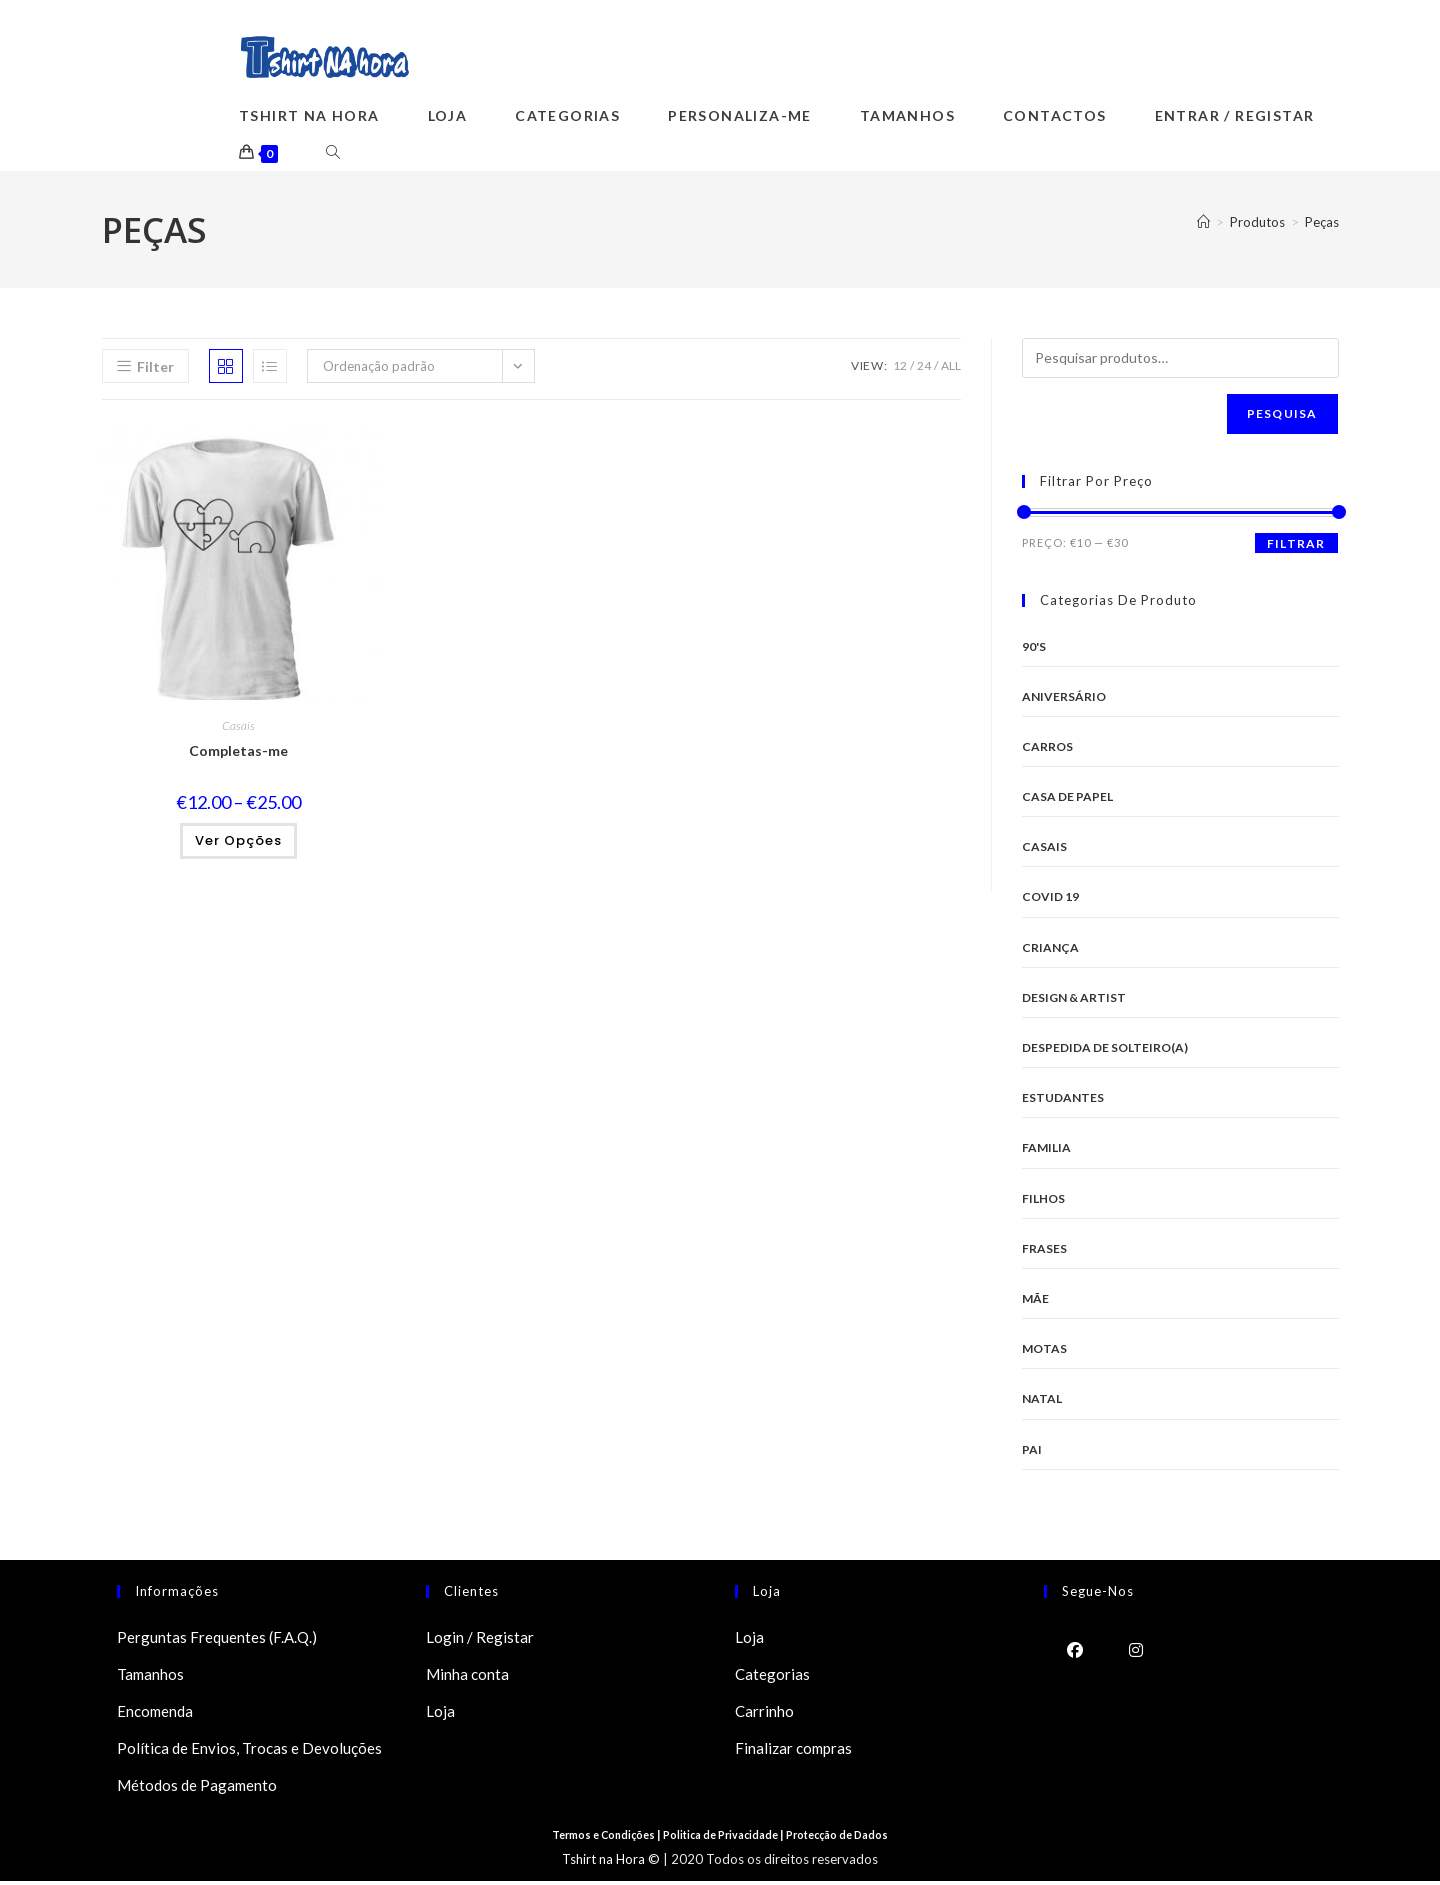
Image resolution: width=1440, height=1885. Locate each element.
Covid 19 (1050, 900)
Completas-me (238, 754)
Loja (440, 1715)
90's (1034, 649)
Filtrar (1296, 546)
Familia (1046, 1151)
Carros (1047, 750)
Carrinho (764, 1715)
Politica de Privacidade (723, 1838)
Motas (1044, 1352)
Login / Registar (480, 1641)
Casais (238, 729)
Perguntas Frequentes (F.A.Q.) (217, 1641)
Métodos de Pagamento (197, 1789)
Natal (1042, 1402)
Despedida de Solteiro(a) (1105, 1051)
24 (924, 368)
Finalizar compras (793, 1752)
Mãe (1035, 1302)
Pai (1032, 1452)
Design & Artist (1074, 1001)
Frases (1044, 1252)
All (951, 368)
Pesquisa (1282, 416)
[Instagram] (1135, 1652)
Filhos (1043, 1202)
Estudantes (1063, 1101)
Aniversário (1064, 700)
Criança (1050, 951)
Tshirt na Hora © (611, 1863)
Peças (1322, 226)
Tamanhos (150, 1678)
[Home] (1203, 226)
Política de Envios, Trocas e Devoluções (249, 1752)
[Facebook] (1074, 1652)
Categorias (772, 1678)
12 (900, 368)
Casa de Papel (1067, 800)
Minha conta (467, 1678)
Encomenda (155, 1715)
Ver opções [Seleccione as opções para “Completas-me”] (238, 844)
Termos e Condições (594, 1838)
